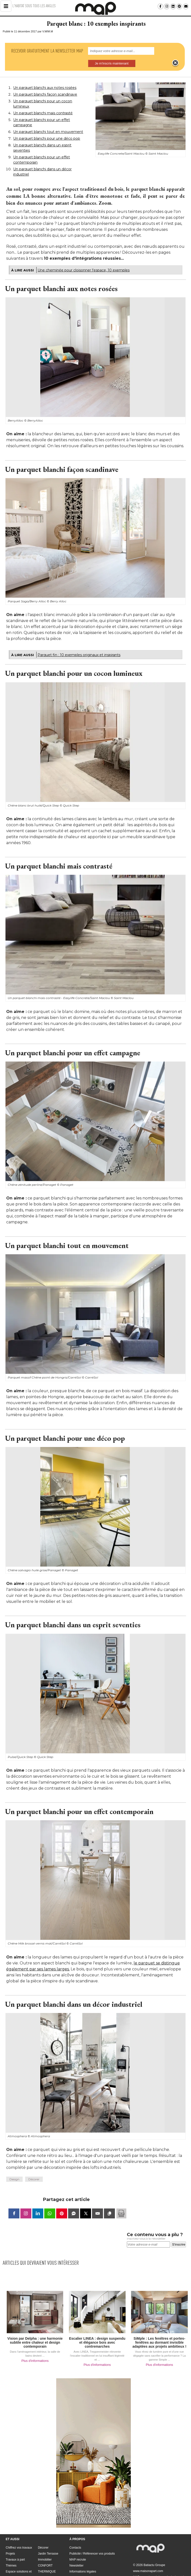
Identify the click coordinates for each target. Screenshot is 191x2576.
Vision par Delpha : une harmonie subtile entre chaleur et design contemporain (35, 2342)
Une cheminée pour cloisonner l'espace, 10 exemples (84, 270)
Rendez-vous (46, 2555)
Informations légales (82, 2543)
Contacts (75, 2519)
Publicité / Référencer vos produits (92, 2525)
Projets (10, 2525)
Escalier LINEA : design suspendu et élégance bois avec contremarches (97, 2342)
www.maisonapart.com (148, 2542)
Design (14, 2179)
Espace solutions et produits (19, 2546)
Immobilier (44, 2531)
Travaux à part (15, 2531)
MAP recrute (77, 2531)
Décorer (34, 2179)
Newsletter (76, 2537)
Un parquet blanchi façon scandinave (45, 94)
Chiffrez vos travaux (19, 2519)
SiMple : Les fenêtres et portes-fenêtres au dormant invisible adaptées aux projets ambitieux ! (159, 2342)
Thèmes (11, 2537)
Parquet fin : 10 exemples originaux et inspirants (79, 655)
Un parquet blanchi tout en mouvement (48, 131)
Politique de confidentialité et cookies (93, 2549)
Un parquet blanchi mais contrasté (43, 113)
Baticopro (44, 2549)
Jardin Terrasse (48, 2525)
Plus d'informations (34, 2361)
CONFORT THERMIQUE (47, 2540)
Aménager (12, 2561)
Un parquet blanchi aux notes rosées (44, 87)
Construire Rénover (19, 2555)
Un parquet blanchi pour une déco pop (46, 138)
